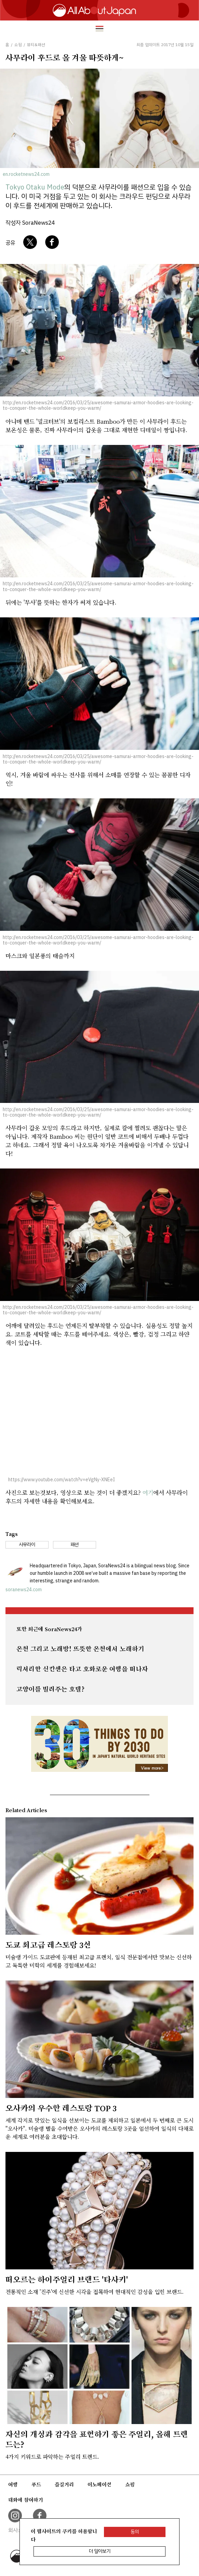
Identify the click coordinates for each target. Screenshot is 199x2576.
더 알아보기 (99, 2551)
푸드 (36, 2484)
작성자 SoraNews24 (30, 223)
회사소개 (17, 2530)
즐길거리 (64, 2484)
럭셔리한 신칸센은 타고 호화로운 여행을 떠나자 (82, 1669)
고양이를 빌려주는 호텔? (50, 1689)
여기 (147, 1492)
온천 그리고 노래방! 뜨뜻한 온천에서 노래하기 (80, 1649)
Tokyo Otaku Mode (34, 187)
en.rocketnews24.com (26, 174)
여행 (13, 2484)
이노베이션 (99, 2484)
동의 (135, 2531)
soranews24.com (23, 1589)
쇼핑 (130, 2484)
